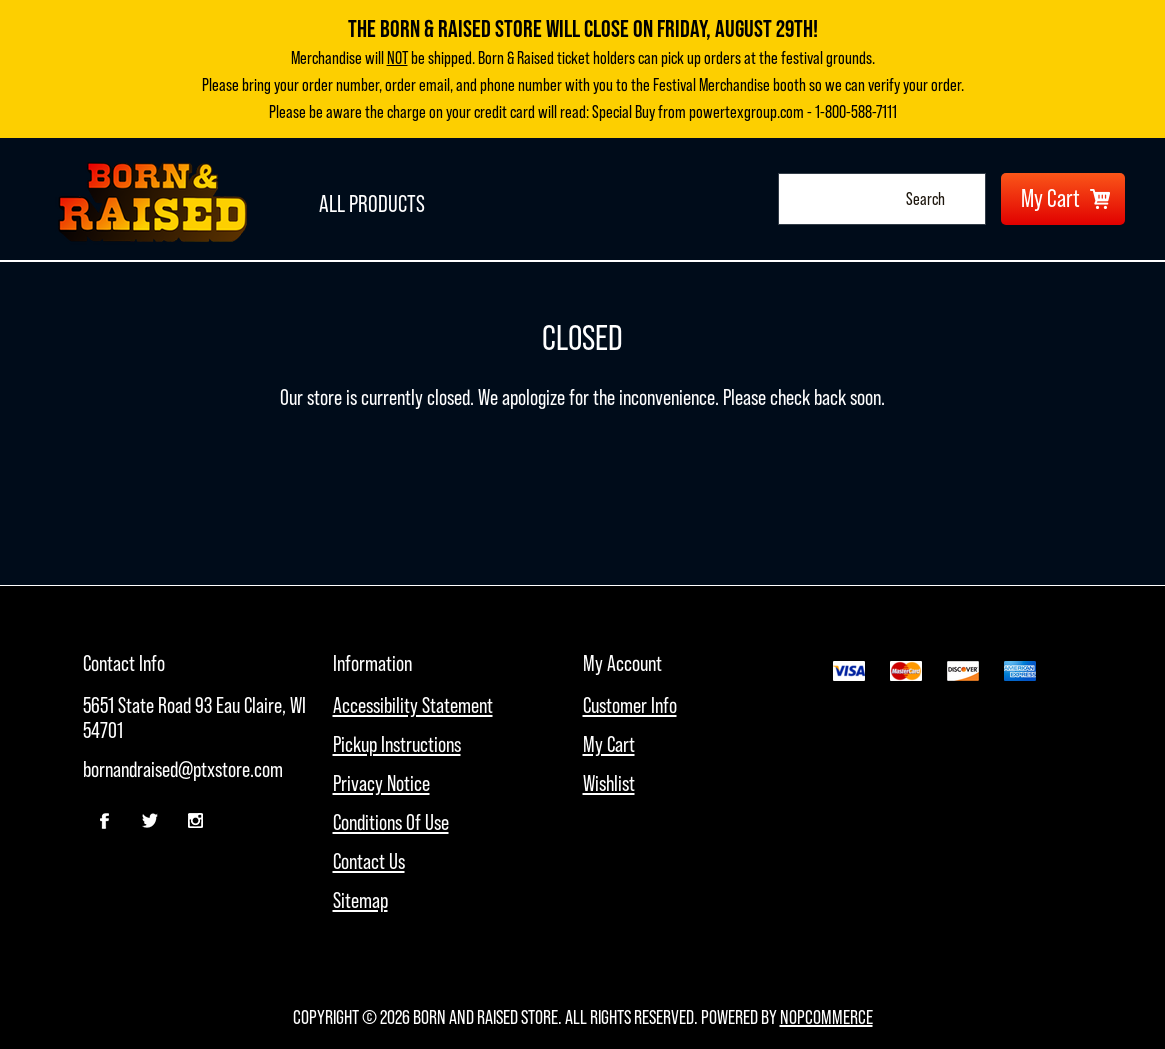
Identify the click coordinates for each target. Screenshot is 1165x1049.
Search (965, 199)
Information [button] (372, 663)
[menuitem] (208, 718)
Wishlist (609, 783)
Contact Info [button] (124, 663)
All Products (363, 198)
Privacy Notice (381, 783)
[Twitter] (150, 821)
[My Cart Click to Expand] (1063, 199)
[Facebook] (105, 821)
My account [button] (622, 663)
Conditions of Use (391, 822)
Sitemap (360, 900)
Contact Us (369, 861)
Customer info (630, 705)
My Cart (609, 744)
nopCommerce (826, 1017)
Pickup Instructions (397, 744)
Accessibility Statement (413, 705)
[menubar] (208, 737)
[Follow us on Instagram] (195, 821)
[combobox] (862, 199)
